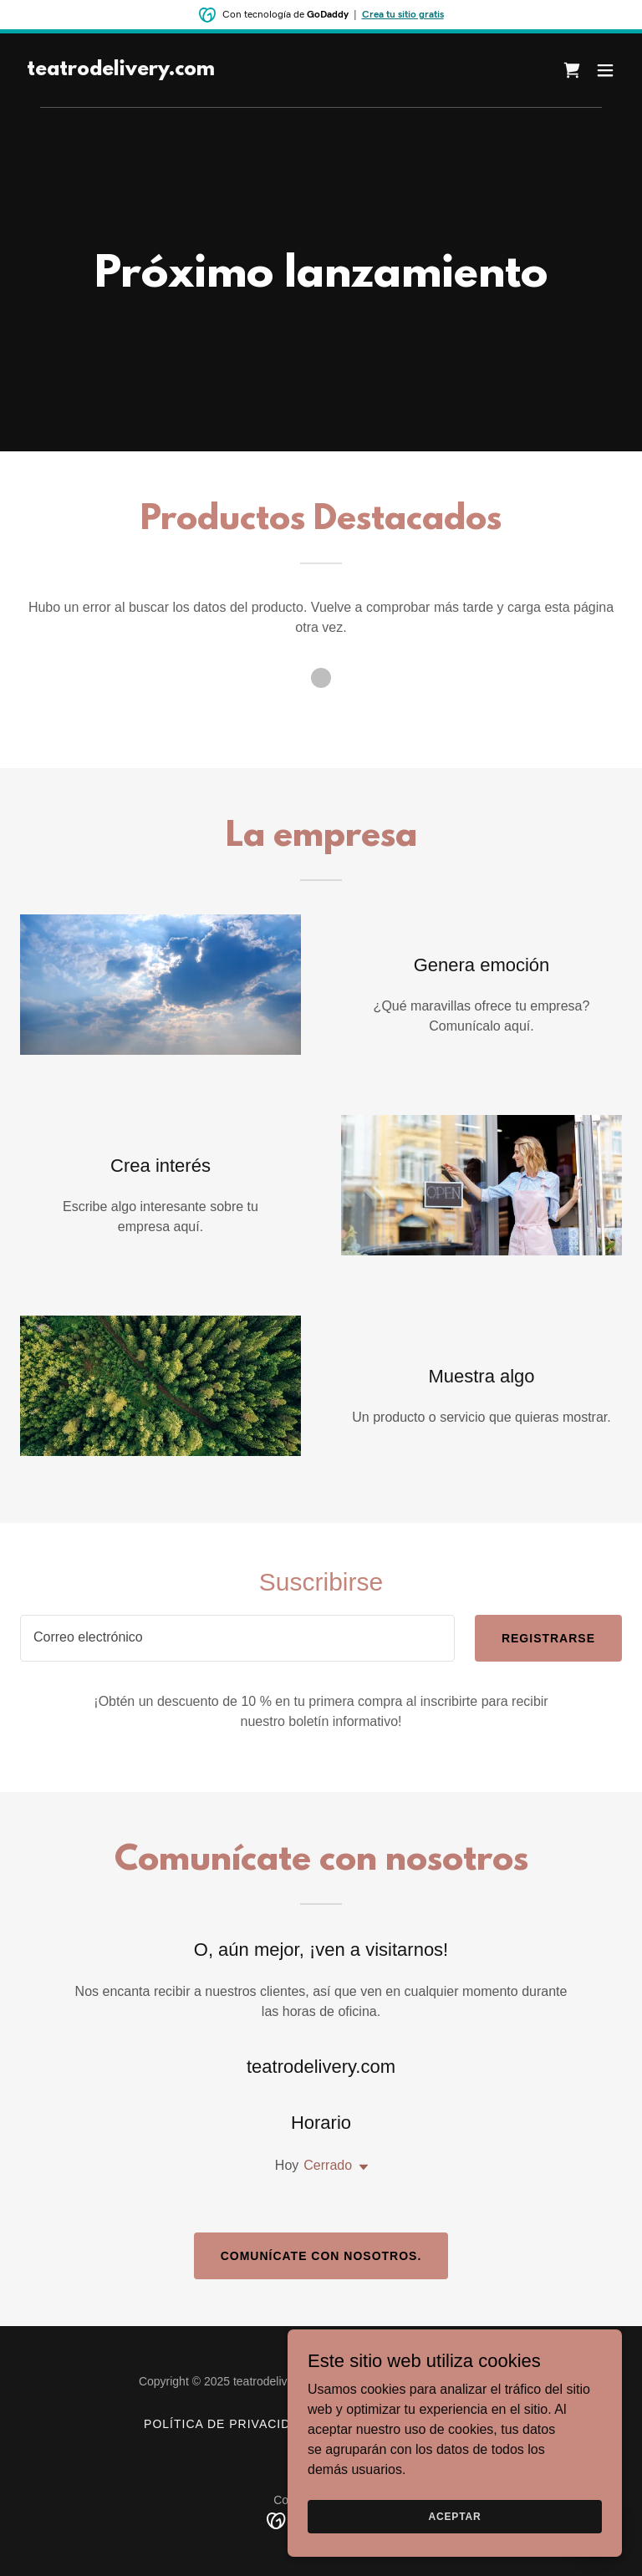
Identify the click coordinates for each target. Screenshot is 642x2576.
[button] (605, 70)
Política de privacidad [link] (226, 2424)
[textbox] (237, 1638)
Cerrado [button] (327, 2165)
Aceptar (454, 2516)
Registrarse (548, 1638)
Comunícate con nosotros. (321, 2256)
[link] (121, 71)
